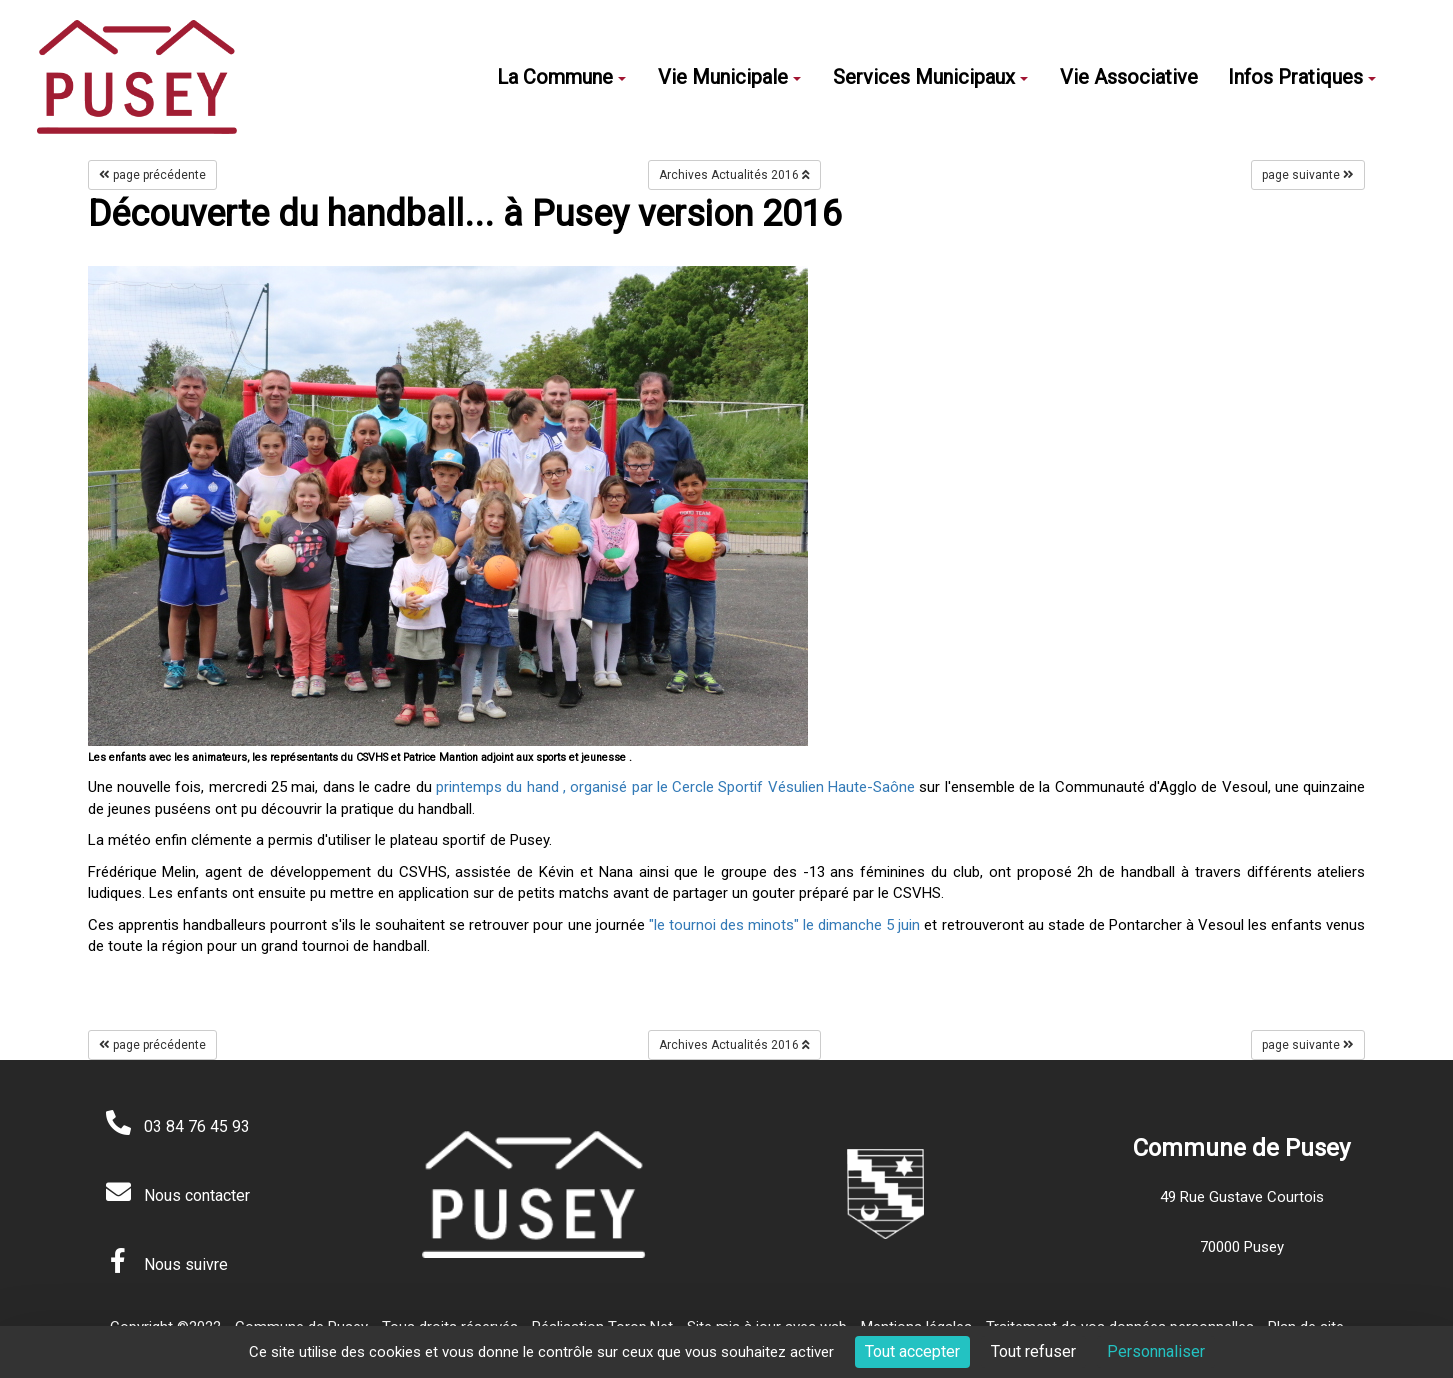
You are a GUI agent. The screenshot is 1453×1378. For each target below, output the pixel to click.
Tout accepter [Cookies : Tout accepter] (912, 1351)
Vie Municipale (729, 77)
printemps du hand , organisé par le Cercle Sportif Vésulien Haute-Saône (675, 787)
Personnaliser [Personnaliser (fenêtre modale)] (1156, 1351)
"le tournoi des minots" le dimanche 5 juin (785, 925)
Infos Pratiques (1302, 77)
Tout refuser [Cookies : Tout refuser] (1033, 1351)
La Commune (561, 77)
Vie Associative (1129, 77)
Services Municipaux (930, 77)
